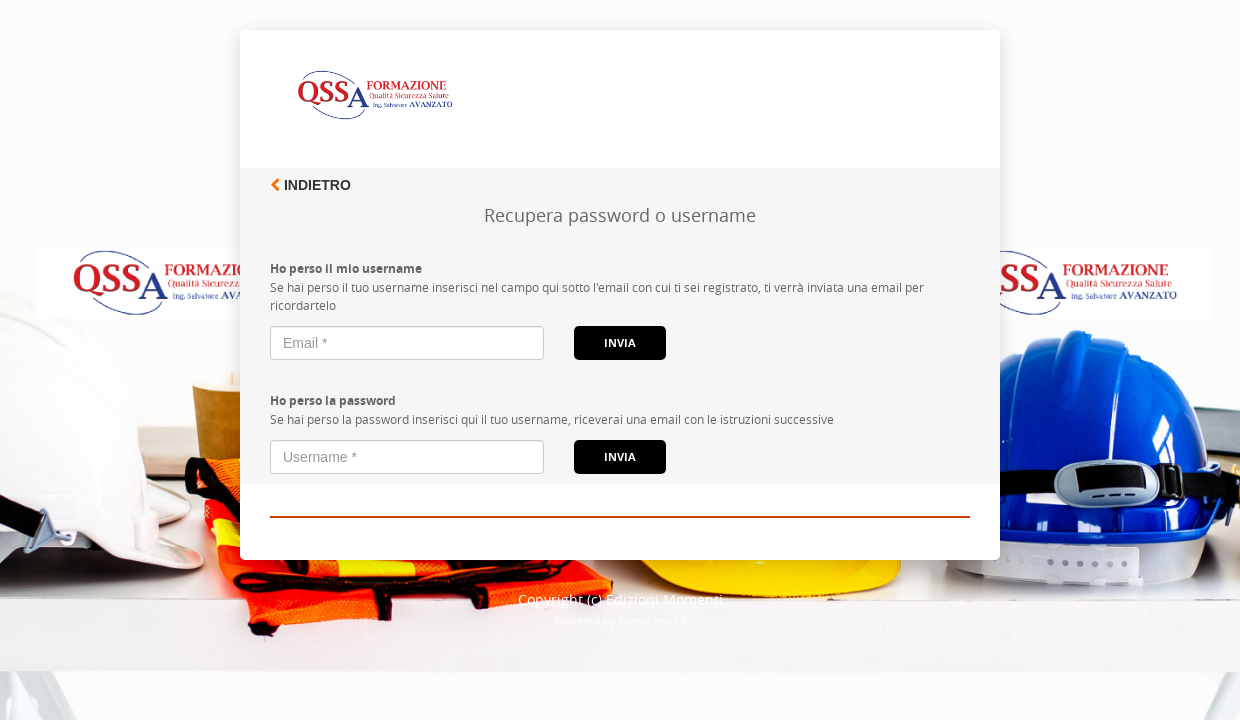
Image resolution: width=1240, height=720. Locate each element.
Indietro (310, 185)
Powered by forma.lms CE (620, 620)
